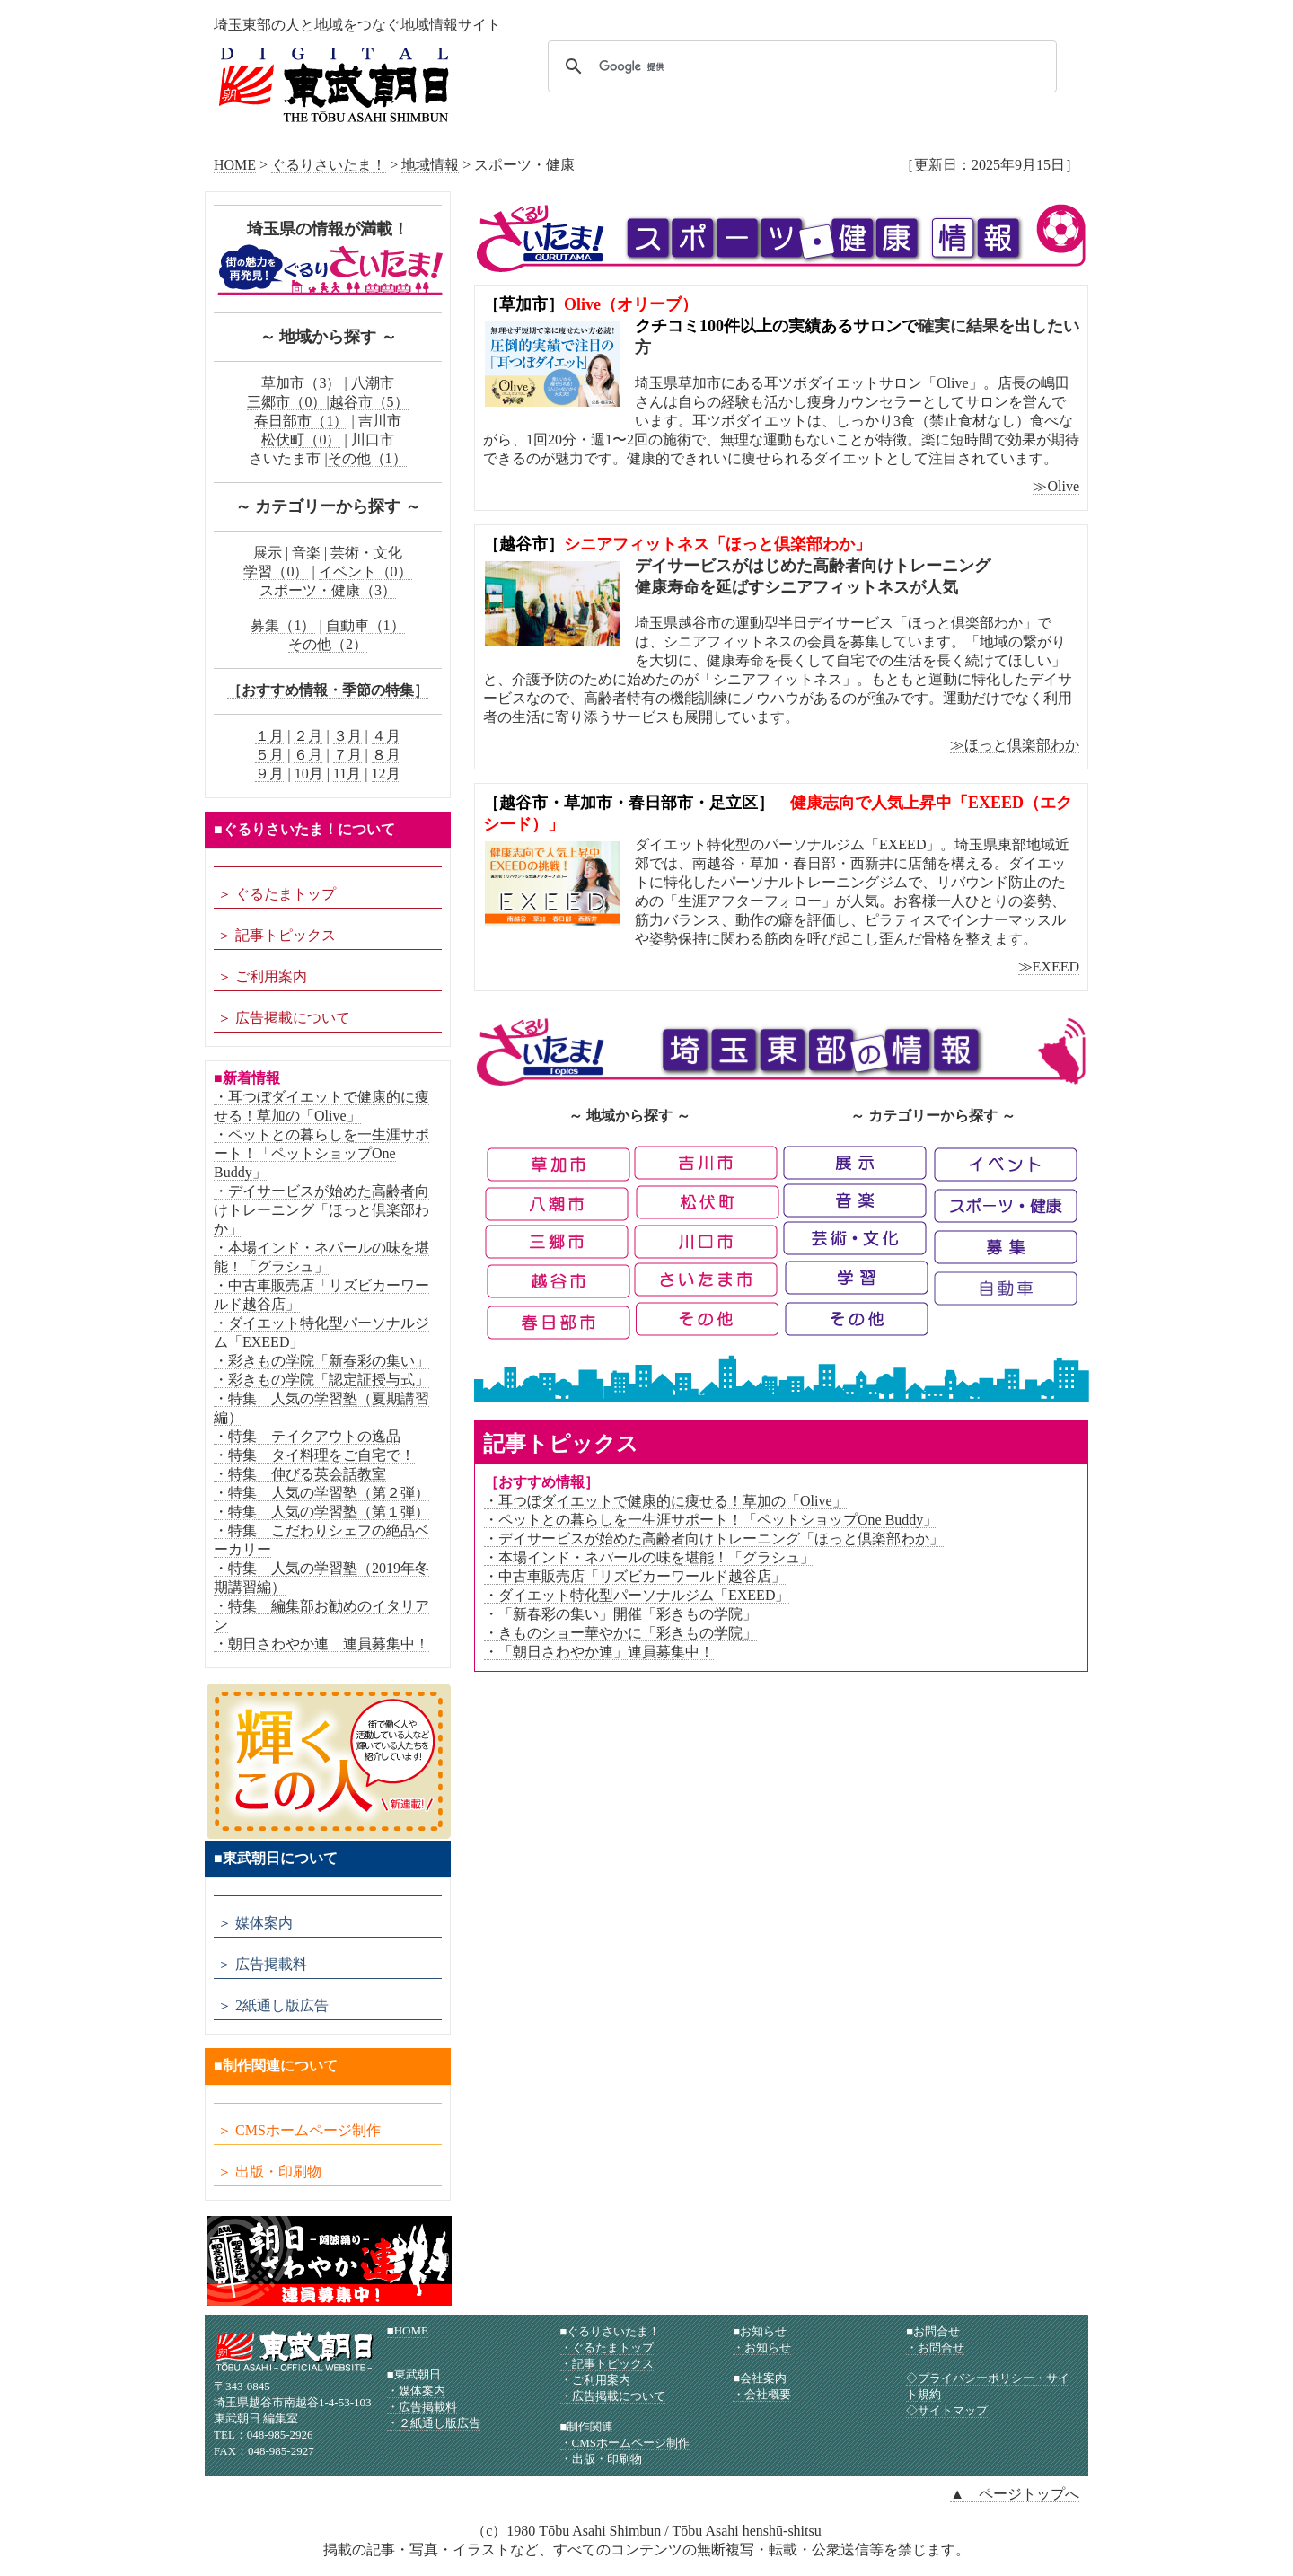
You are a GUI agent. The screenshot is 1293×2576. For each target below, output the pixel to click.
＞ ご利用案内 (262, 976)
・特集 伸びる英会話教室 (300, 1473)
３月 (347, 735)
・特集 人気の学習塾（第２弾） (321, 1492)
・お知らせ (762, 2347)
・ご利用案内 (595, 2380)
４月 (386, 735)
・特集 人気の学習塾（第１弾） (321, 1511)
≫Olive (1056, 486)
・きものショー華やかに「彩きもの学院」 (620, 1632)
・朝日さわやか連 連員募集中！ (321, 1643)
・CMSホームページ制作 (625, 2442)
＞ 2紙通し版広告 (273, 2005)
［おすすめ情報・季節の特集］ (327, 690)
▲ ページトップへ (1014, 2493)
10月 (309, 773)
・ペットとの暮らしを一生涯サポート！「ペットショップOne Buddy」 (710, 1519)
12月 (386, 773)
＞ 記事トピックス (276, 935)
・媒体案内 (416, 2390)
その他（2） (327, 644)
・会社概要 (762, 2394)
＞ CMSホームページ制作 (299, 2130)
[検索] (799, 66)
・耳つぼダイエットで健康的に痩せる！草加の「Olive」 (665, 1500)
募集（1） (283, 625)
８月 (386, 754)
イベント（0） (365, 571)
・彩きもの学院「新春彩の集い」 (321, 1360)
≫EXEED (1048, 966)
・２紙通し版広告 (433, 2423)
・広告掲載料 (422, 2406)
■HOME (407, 2330)
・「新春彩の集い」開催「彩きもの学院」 (620, 1614)
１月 (269, 735)
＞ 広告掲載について (283, 1017)
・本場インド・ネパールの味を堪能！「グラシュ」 (649, 1557)
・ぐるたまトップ (607, 2347)
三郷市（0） (286, 401)
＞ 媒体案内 (255, 1922)
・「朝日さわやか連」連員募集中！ (599, 1651)
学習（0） (275, 571)
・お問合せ (935, 2347)
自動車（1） (365, 625)
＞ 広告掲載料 (262, 1964)
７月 (347, 754)
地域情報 (430, 164)
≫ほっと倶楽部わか (1014, 744)
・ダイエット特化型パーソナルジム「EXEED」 (636, 1595)
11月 (347, 773)
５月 (269, 754)
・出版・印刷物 (601, 2459)
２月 (308, 735)
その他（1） (367, 458)
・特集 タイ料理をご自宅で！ (314, 1455)
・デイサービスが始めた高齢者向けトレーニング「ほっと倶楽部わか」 (714, 1538)
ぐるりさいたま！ (328, 164)
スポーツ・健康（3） (327, 590)
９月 (269, 773)
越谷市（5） (369, 401)
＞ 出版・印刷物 (269, 2171)
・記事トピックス (607, 2363)
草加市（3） (300, 383)
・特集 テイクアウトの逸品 (307, 1436)
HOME (235, 164)
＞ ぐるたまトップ (276, 893)
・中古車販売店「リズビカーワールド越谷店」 (635, 1576)
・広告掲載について (612, 2396)
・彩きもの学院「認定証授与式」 (321, 1379)
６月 (308, 754)
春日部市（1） (300, 420)
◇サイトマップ (947, 2410)
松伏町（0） (300, 439)
